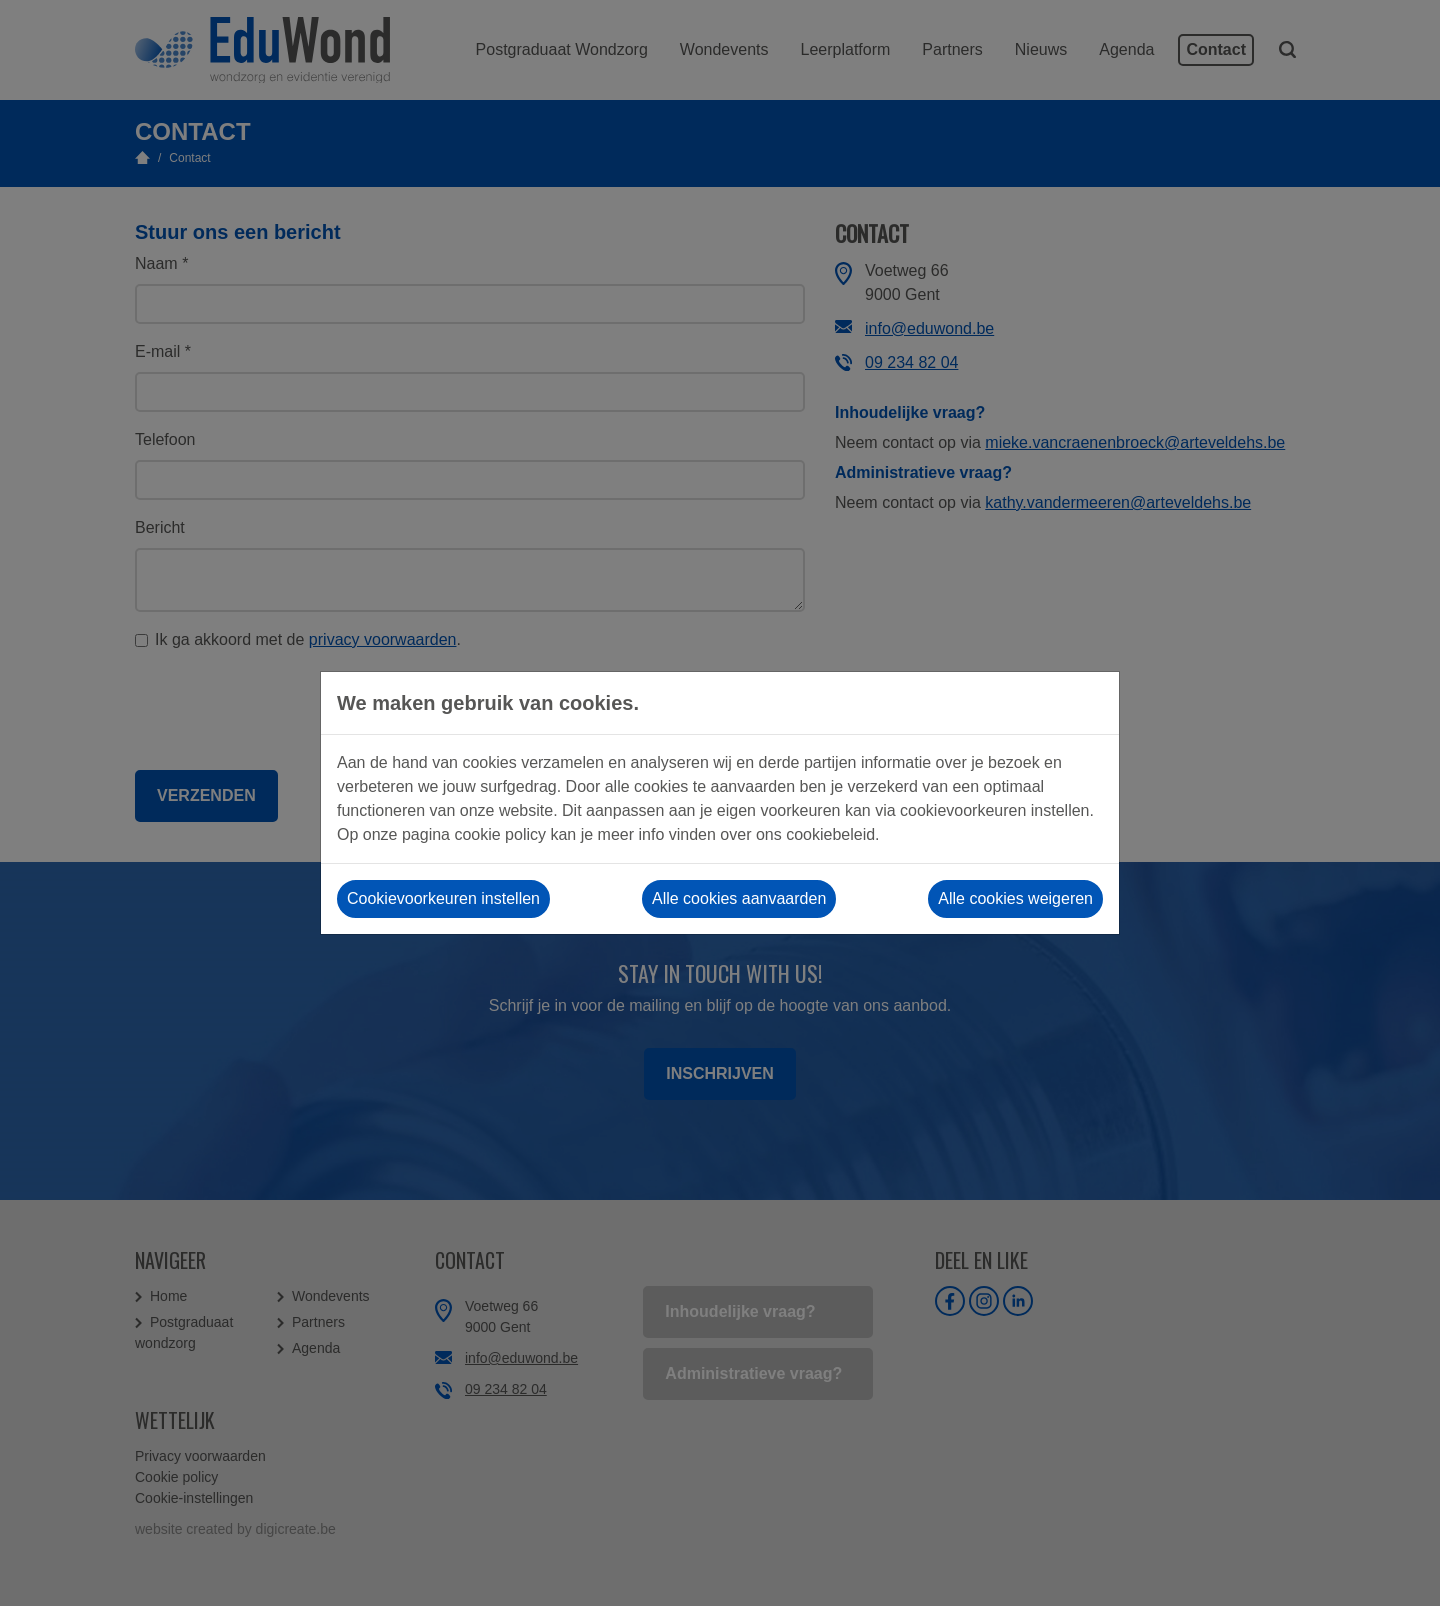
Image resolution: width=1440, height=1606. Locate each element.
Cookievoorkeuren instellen (443, 898)
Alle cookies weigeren (1015, 898)
